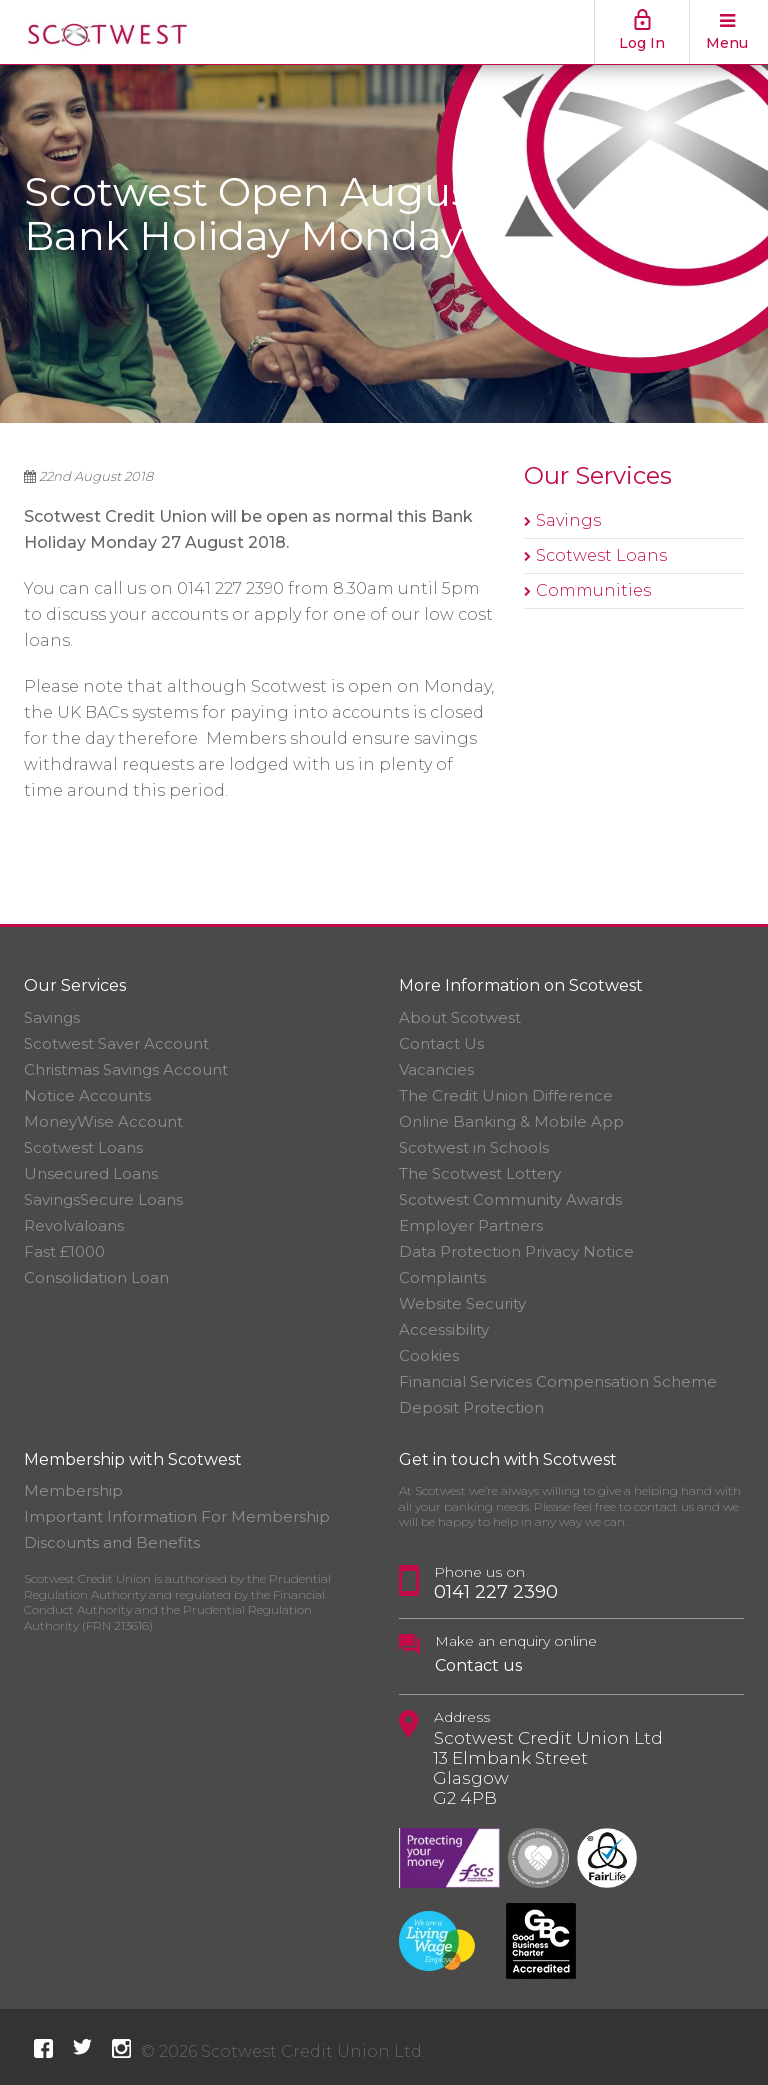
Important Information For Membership (177, 1516)
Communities (593, 590)
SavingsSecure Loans (103, 1199)
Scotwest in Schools (474, 1147)
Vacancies (436, 1069)
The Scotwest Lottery (480, 1173)
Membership (73, 1490)
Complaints (442, 1277)
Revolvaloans (74, 1225)
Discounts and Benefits (112, 1542)
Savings (568, 520)
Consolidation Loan (96, 1277)
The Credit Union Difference (506, 1095)
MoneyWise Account (103, 1121)
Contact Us (441, 1043)
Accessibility (444, 1329)
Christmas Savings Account (126, 1069)
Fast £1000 (64, 1251)
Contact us (478, 1665)
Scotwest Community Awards (510, 1199)
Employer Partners (471, 1225)
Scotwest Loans (601, 555)
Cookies (429, 1355)
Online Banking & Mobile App (511, 1121)
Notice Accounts (87, 1095)
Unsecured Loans (91, 1173)
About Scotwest (460, 1017)
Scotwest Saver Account (116, 1043)
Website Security (462, 1303)
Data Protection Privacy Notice (516, 1251)
